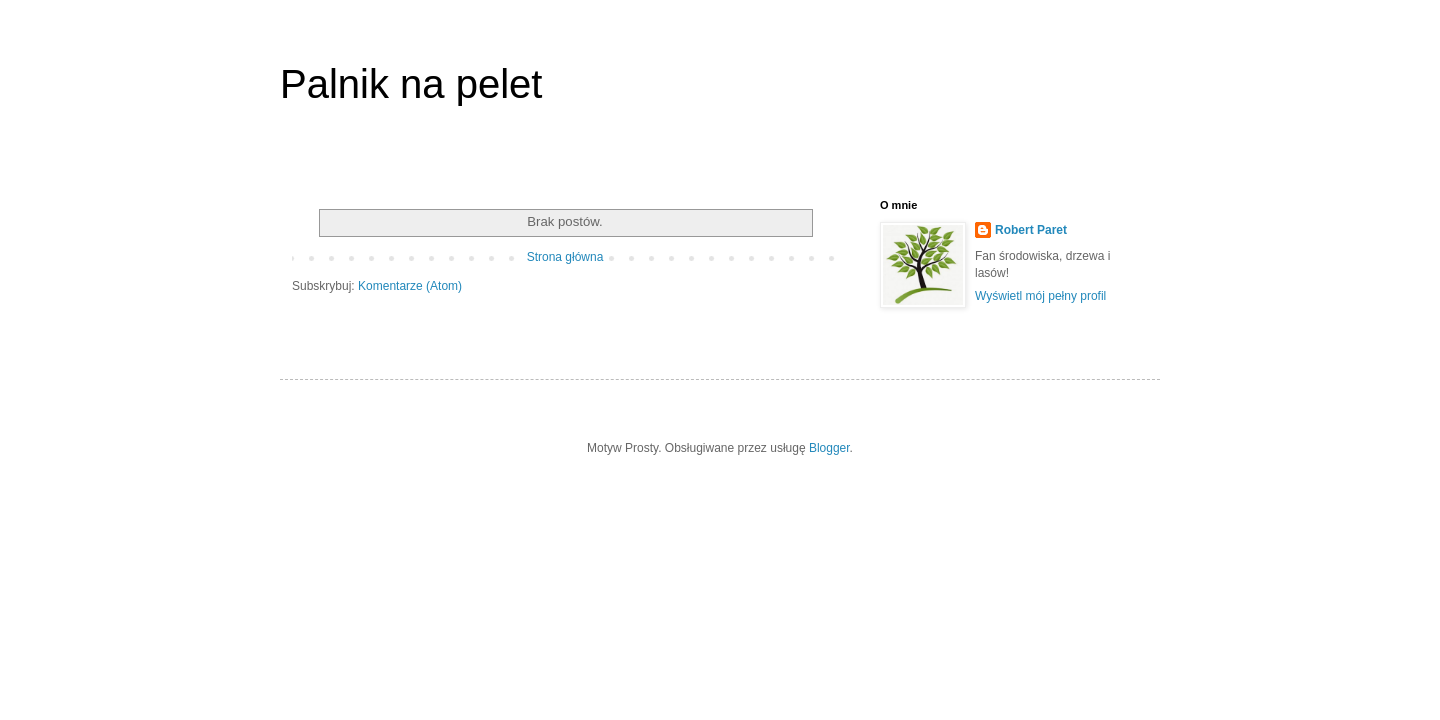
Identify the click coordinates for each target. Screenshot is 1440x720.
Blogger (829, 448)
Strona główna (565, 257)
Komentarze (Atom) (410, 286)
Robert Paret (1031, 230)
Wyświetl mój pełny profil (1040, 296)
